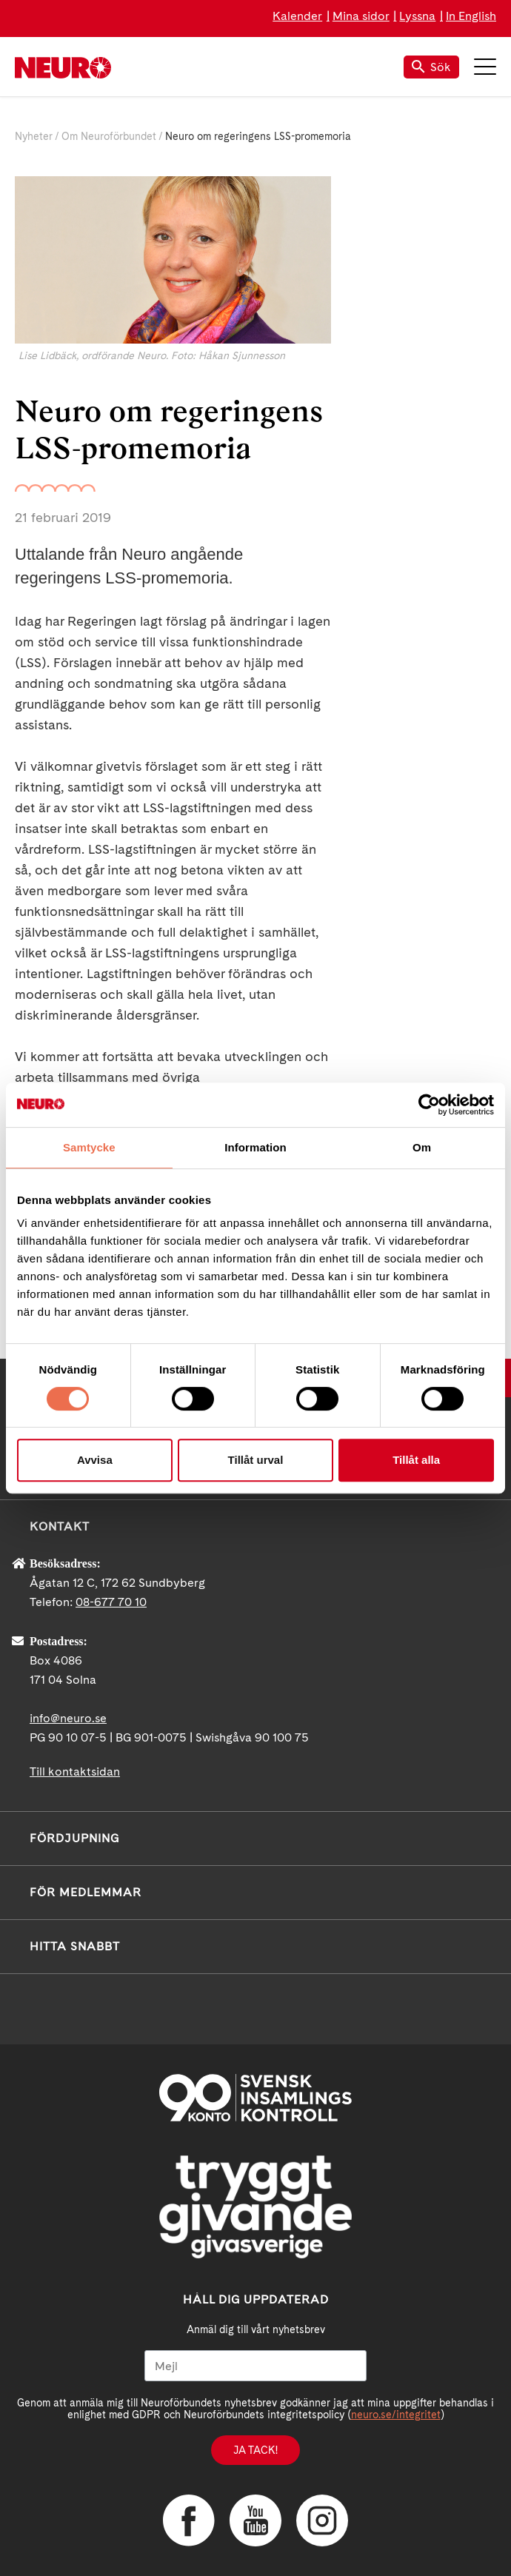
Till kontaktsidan (75, 1771)
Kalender (297, 16)
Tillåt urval (256, 1459)
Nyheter (34, 136)
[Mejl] (255, 2365)
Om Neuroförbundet (108, 136)
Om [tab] (422, 1147)
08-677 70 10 (111, 1602)
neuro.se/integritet (396, 2415)
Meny (485, 66)
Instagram (322, 2520)
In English (471, 16)
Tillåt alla (416, 1459)
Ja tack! (255, 2450)
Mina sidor (361, 16)
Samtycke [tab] (89, 1147)
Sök (431, 67)
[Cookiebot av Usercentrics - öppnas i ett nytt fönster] (429, 1105)
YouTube (255, 2520)
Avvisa (95, 1459)
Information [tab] (255, 1147)
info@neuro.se (68, 1718)
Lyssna (417, 16)
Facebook (189, 2520)
